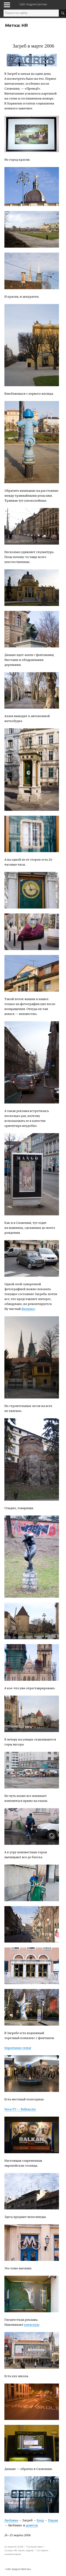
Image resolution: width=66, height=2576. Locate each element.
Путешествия (34, 2546)
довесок (32, 2525)
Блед (40, 2520)
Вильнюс (28, 1309)
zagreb (29, 2550)
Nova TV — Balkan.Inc (20, 2109)
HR (15, 2550)
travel (21, 2550)
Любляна (11, 2520)
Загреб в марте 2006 (33, 46)
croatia (8, 2550)
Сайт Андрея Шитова (33, 4)
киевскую (31, 2324)
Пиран (53, 2520)
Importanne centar (17, 2048)
